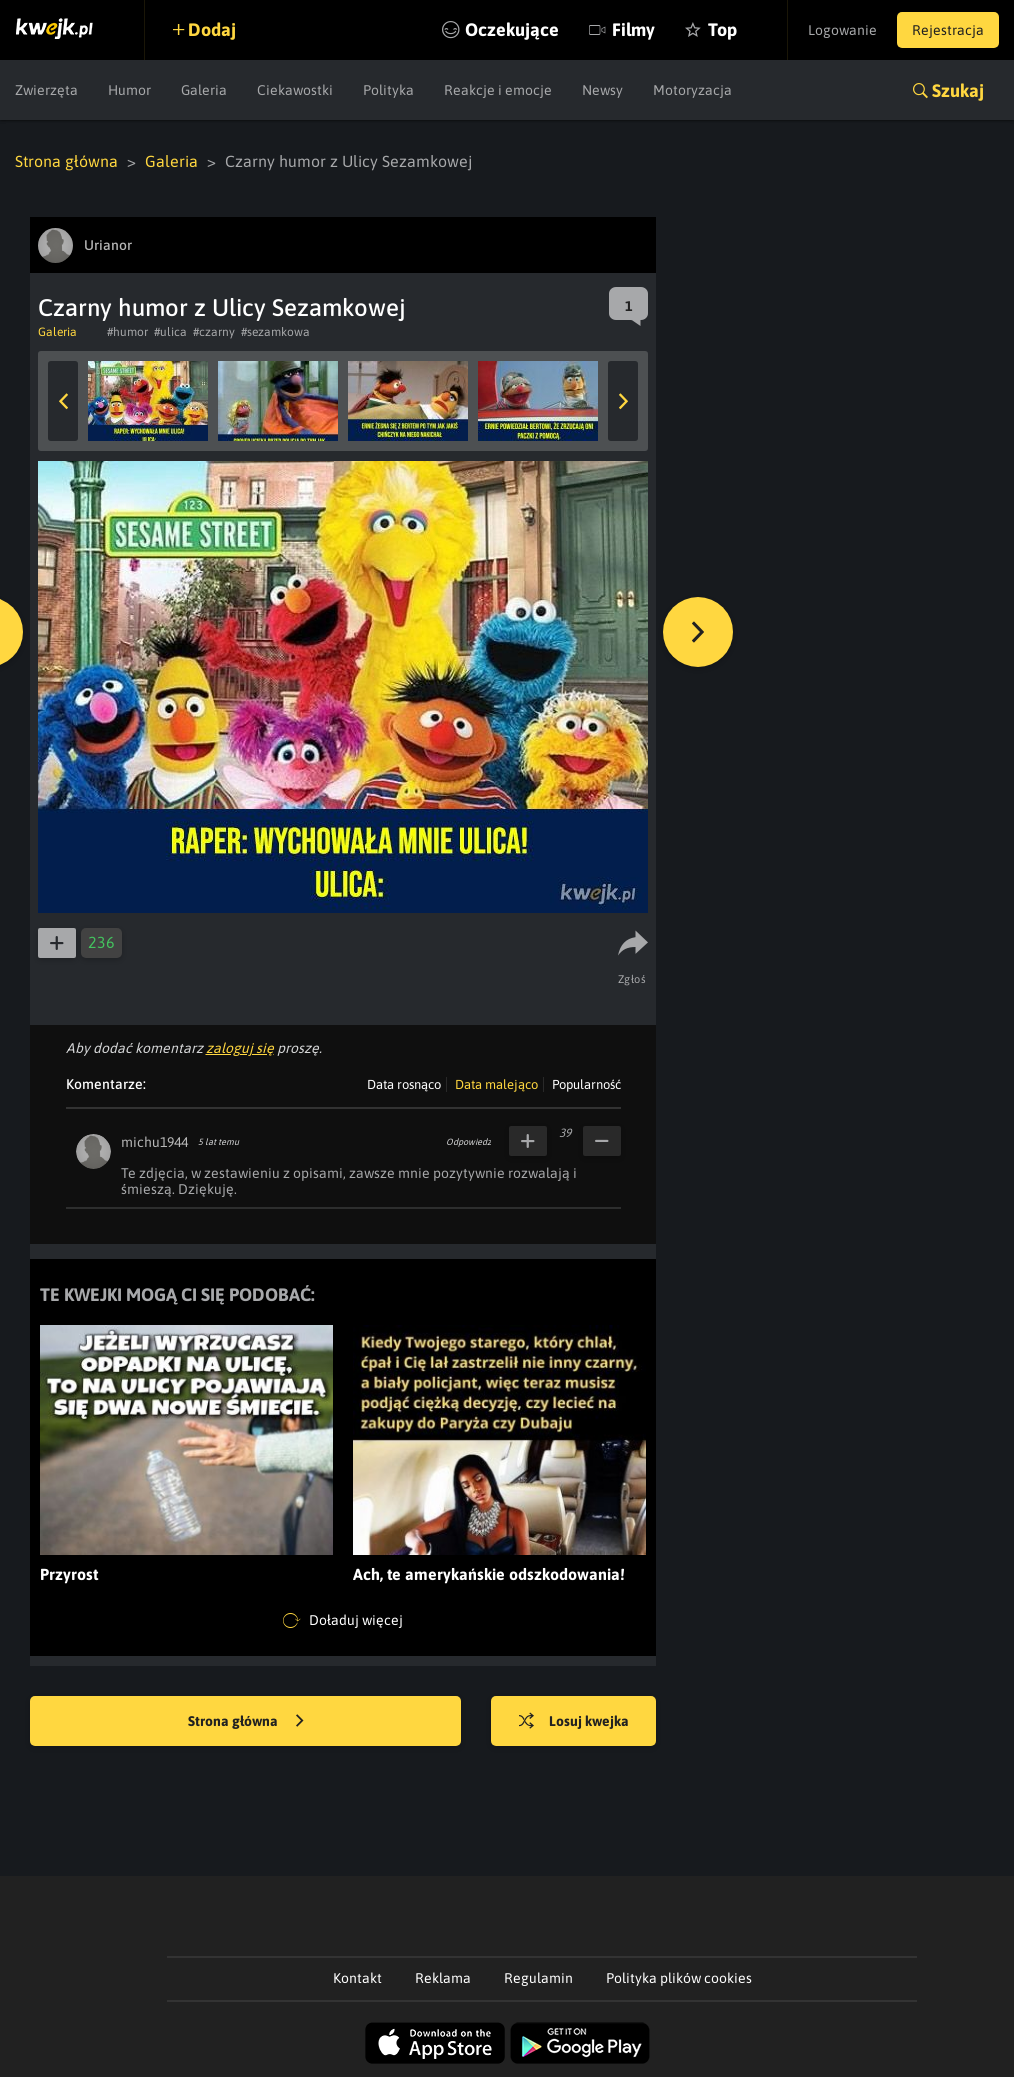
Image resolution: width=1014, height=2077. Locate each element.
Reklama (443, 1978)
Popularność (586, 1084)
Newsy (602, 90)
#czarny (214, 332)
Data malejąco (496, 1084)
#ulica (170, 332)
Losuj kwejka (574, 1722)
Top (722, 29)
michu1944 (154, 1142)
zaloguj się (240, 1048)
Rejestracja (948, 30)
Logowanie (842, 30)
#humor (127, 332)
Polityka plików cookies (679, 1978)
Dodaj (212, 29)
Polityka (388, 90)
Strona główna (66, 161)
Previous (63, 401)
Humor (129, 90)
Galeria (204, 90)
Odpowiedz (468, 1142)
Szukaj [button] (958, 90)
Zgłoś (632, 979)
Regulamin (538, 1978)
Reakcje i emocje (498, 90)
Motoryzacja (692, 90)
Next (623, 401)
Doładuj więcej (343, 1621)
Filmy (633, 29)
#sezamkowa (275, 332)
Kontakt (357, 1978)
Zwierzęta (46, 90)
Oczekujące (512, 29)
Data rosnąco (404, 1084)
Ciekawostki (295, 90)
